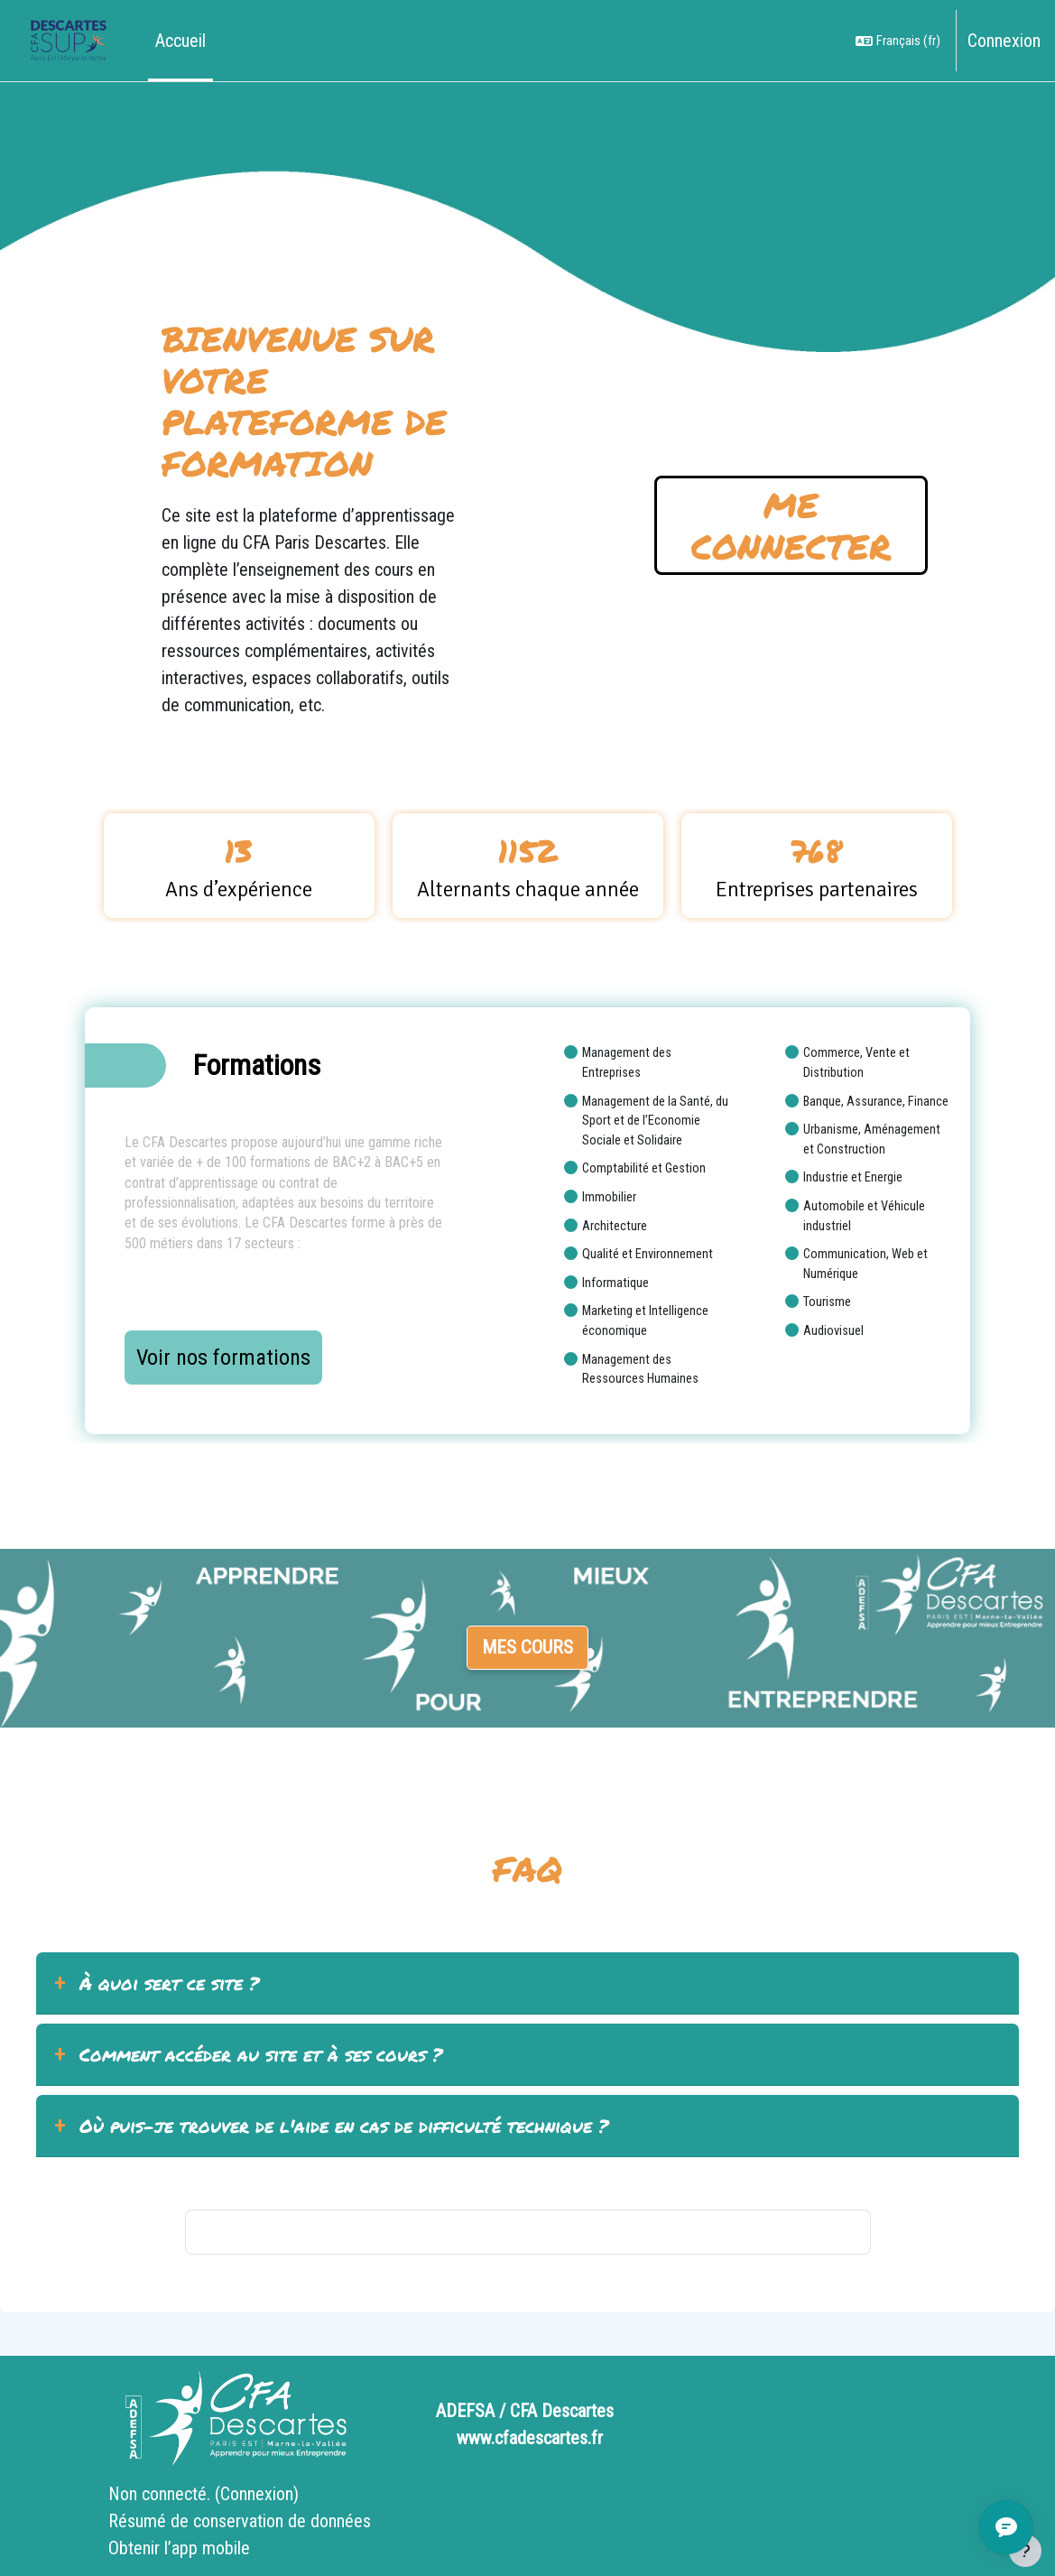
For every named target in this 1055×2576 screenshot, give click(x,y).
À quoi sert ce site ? (169, 1983)
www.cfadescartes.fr (530, 2438)
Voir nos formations (223, 1357)
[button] (898, 40)
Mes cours (527, 1647)
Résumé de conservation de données (239, 2521)
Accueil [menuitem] (180, 40)
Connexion (1004, 40)
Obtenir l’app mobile (179, 2548)
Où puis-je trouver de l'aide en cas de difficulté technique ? (343, 2125)
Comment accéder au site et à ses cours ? (260, 2054)
